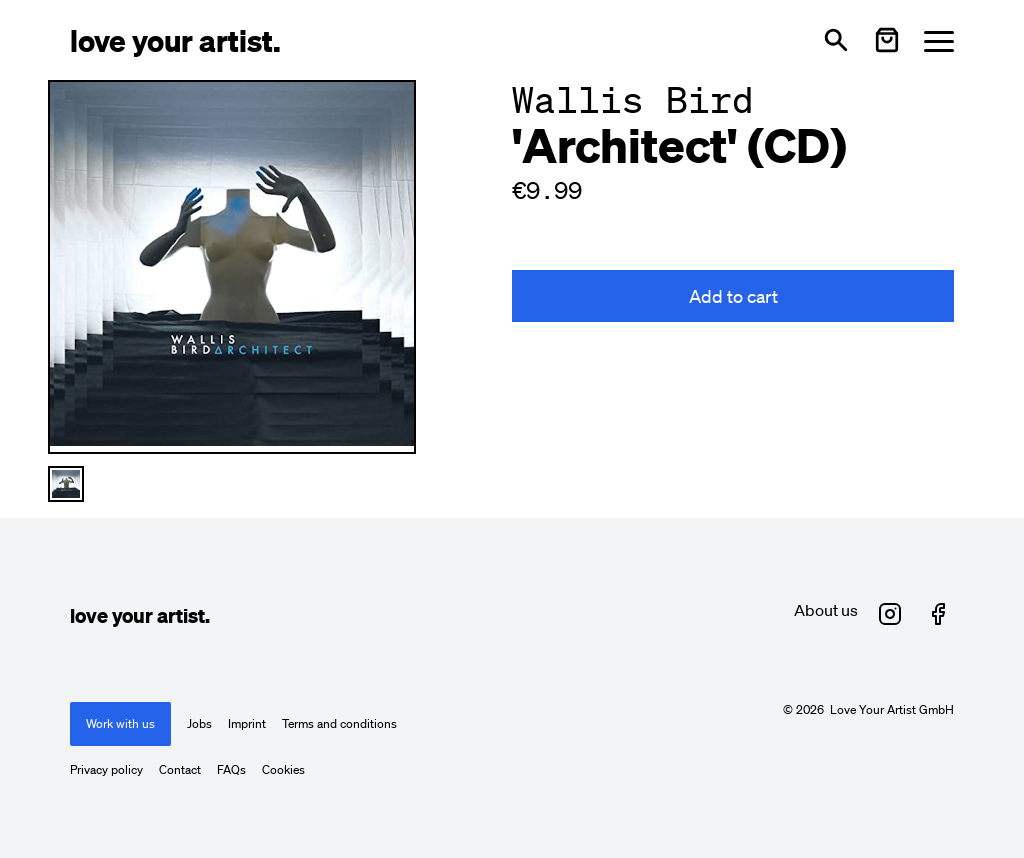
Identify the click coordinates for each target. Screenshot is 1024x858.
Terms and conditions (339, 724)
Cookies (283, 770)
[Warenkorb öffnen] (887, 40)
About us (826, 610)
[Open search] (836, 40)
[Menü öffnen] (939, 40)
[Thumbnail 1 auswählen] (66, 484)
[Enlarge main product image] (232, 264)
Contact (180, 770)
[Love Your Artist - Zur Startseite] (175, 39)
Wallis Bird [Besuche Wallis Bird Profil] (633, 99)
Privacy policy (106, 770)
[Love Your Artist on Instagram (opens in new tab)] (890, 614)
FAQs (231, 770)
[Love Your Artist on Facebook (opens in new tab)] (938, 614)
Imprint (247, 724)
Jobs (199, 724)
